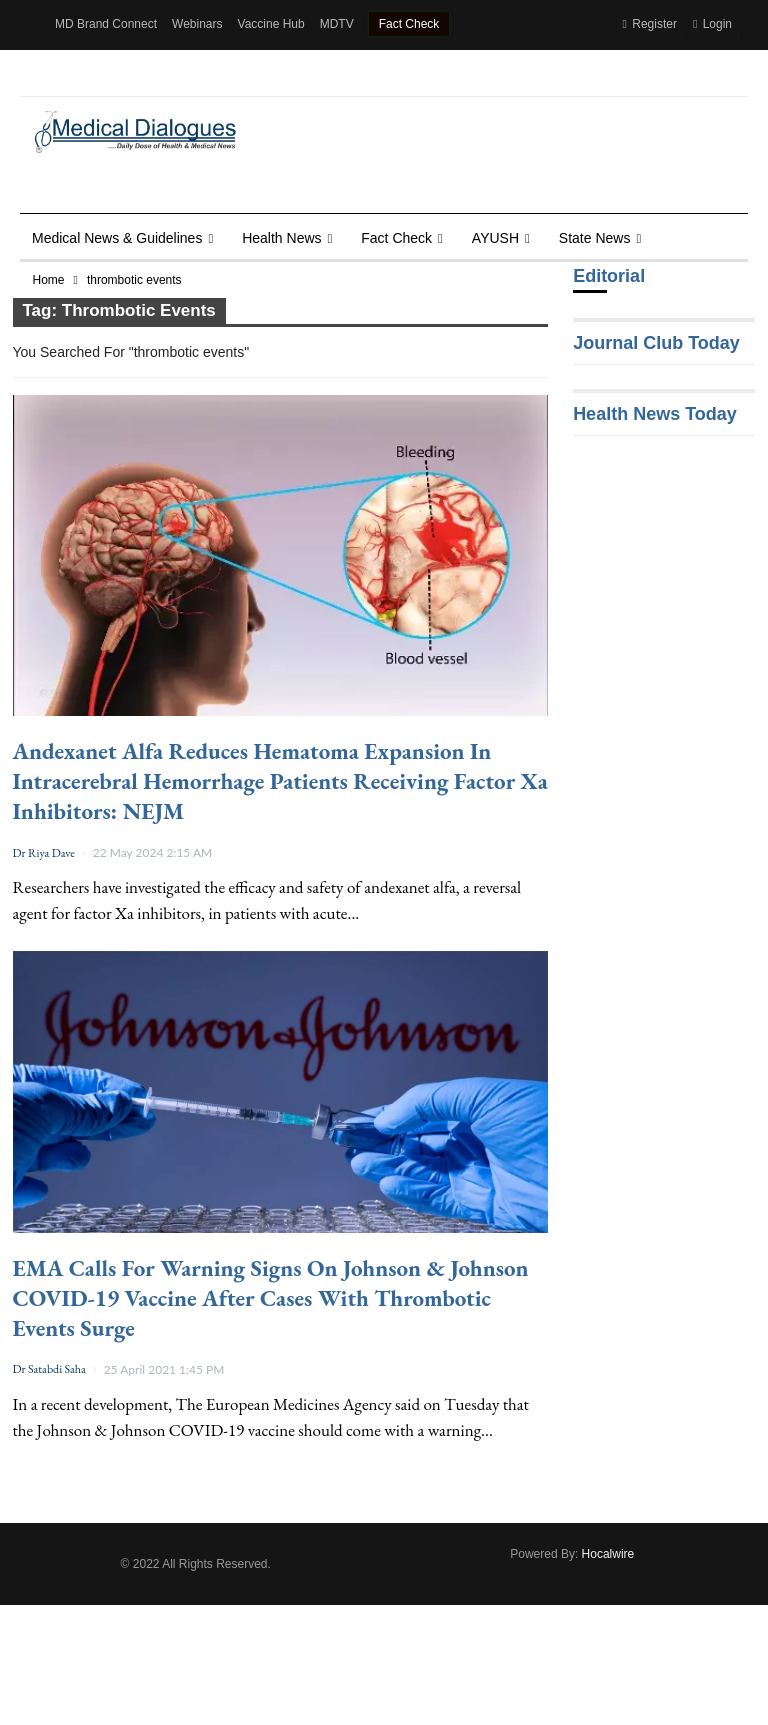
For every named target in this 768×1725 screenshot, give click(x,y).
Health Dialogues (100, 72)
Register (649, 24)
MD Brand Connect (106, 24)
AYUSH (495, 238)
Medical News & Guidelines (117, 238)
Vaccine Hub (271, 24)
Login (712, 24)
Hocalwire (608, 1554)
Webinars (197, 24)
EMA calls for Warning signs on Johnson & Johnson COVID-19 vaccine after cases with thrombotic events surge (271, 1298)
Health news (281, 238)
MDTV (337, 24)
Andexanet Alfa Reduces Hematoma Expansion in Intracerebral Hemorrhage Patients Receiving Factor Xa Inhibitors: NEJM (280, 781)
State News (595, 238)
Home (49, 280)
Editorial (609, 276)
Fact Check (409, 24)
